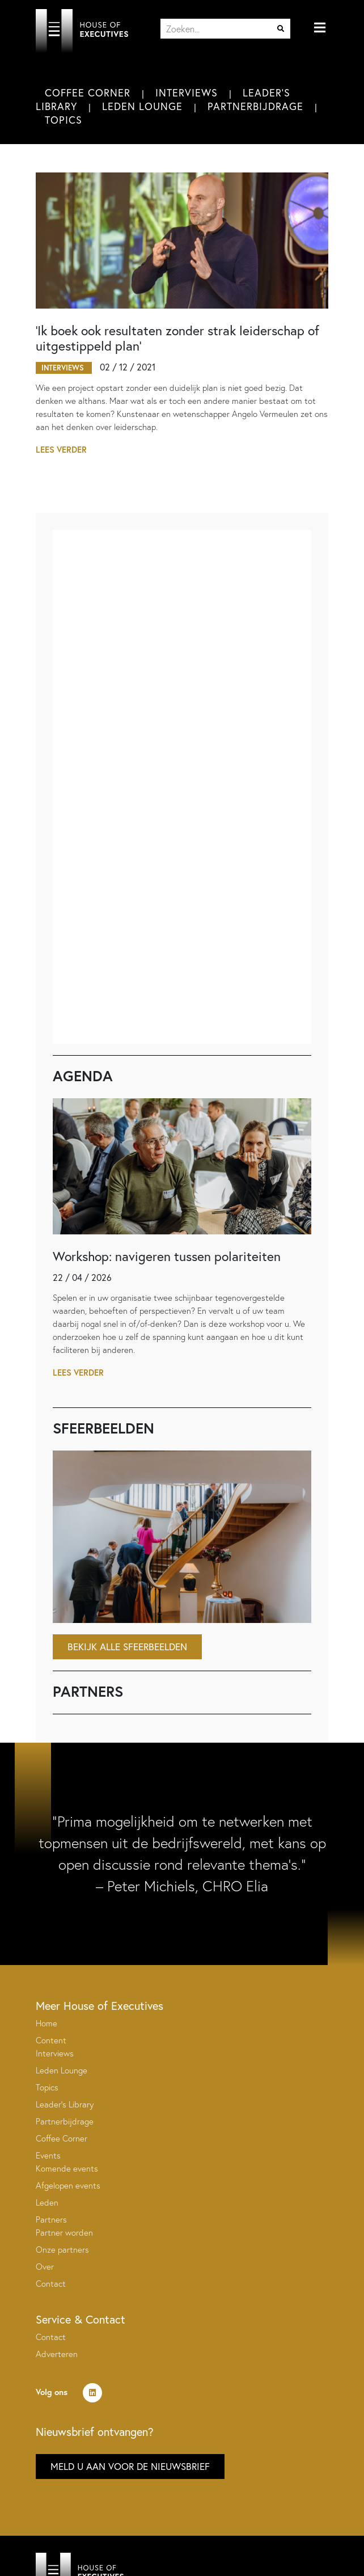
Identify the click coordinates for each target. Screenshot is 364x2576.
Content (51, 2040)
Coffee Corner (87, 92)
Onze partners (62, 2249)
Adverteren (57, 2354)
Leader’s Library (65, 2104)
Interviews (186, 92)
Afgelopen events (68, 2185)
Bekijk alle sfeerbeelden (127, 1646)
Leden (47, 2202)
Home (46, 2023)
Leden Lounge (142, 106)
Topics (63, 120)
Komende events (67, 2168)
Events (48, 2155)
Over (45, 2266)
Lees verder (61, 449)
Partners (51, 2219)
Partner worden (64, 2232)
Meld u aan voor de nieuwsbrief (130, 2466)
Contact (51, 2283)
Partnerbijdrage (255, 106)
